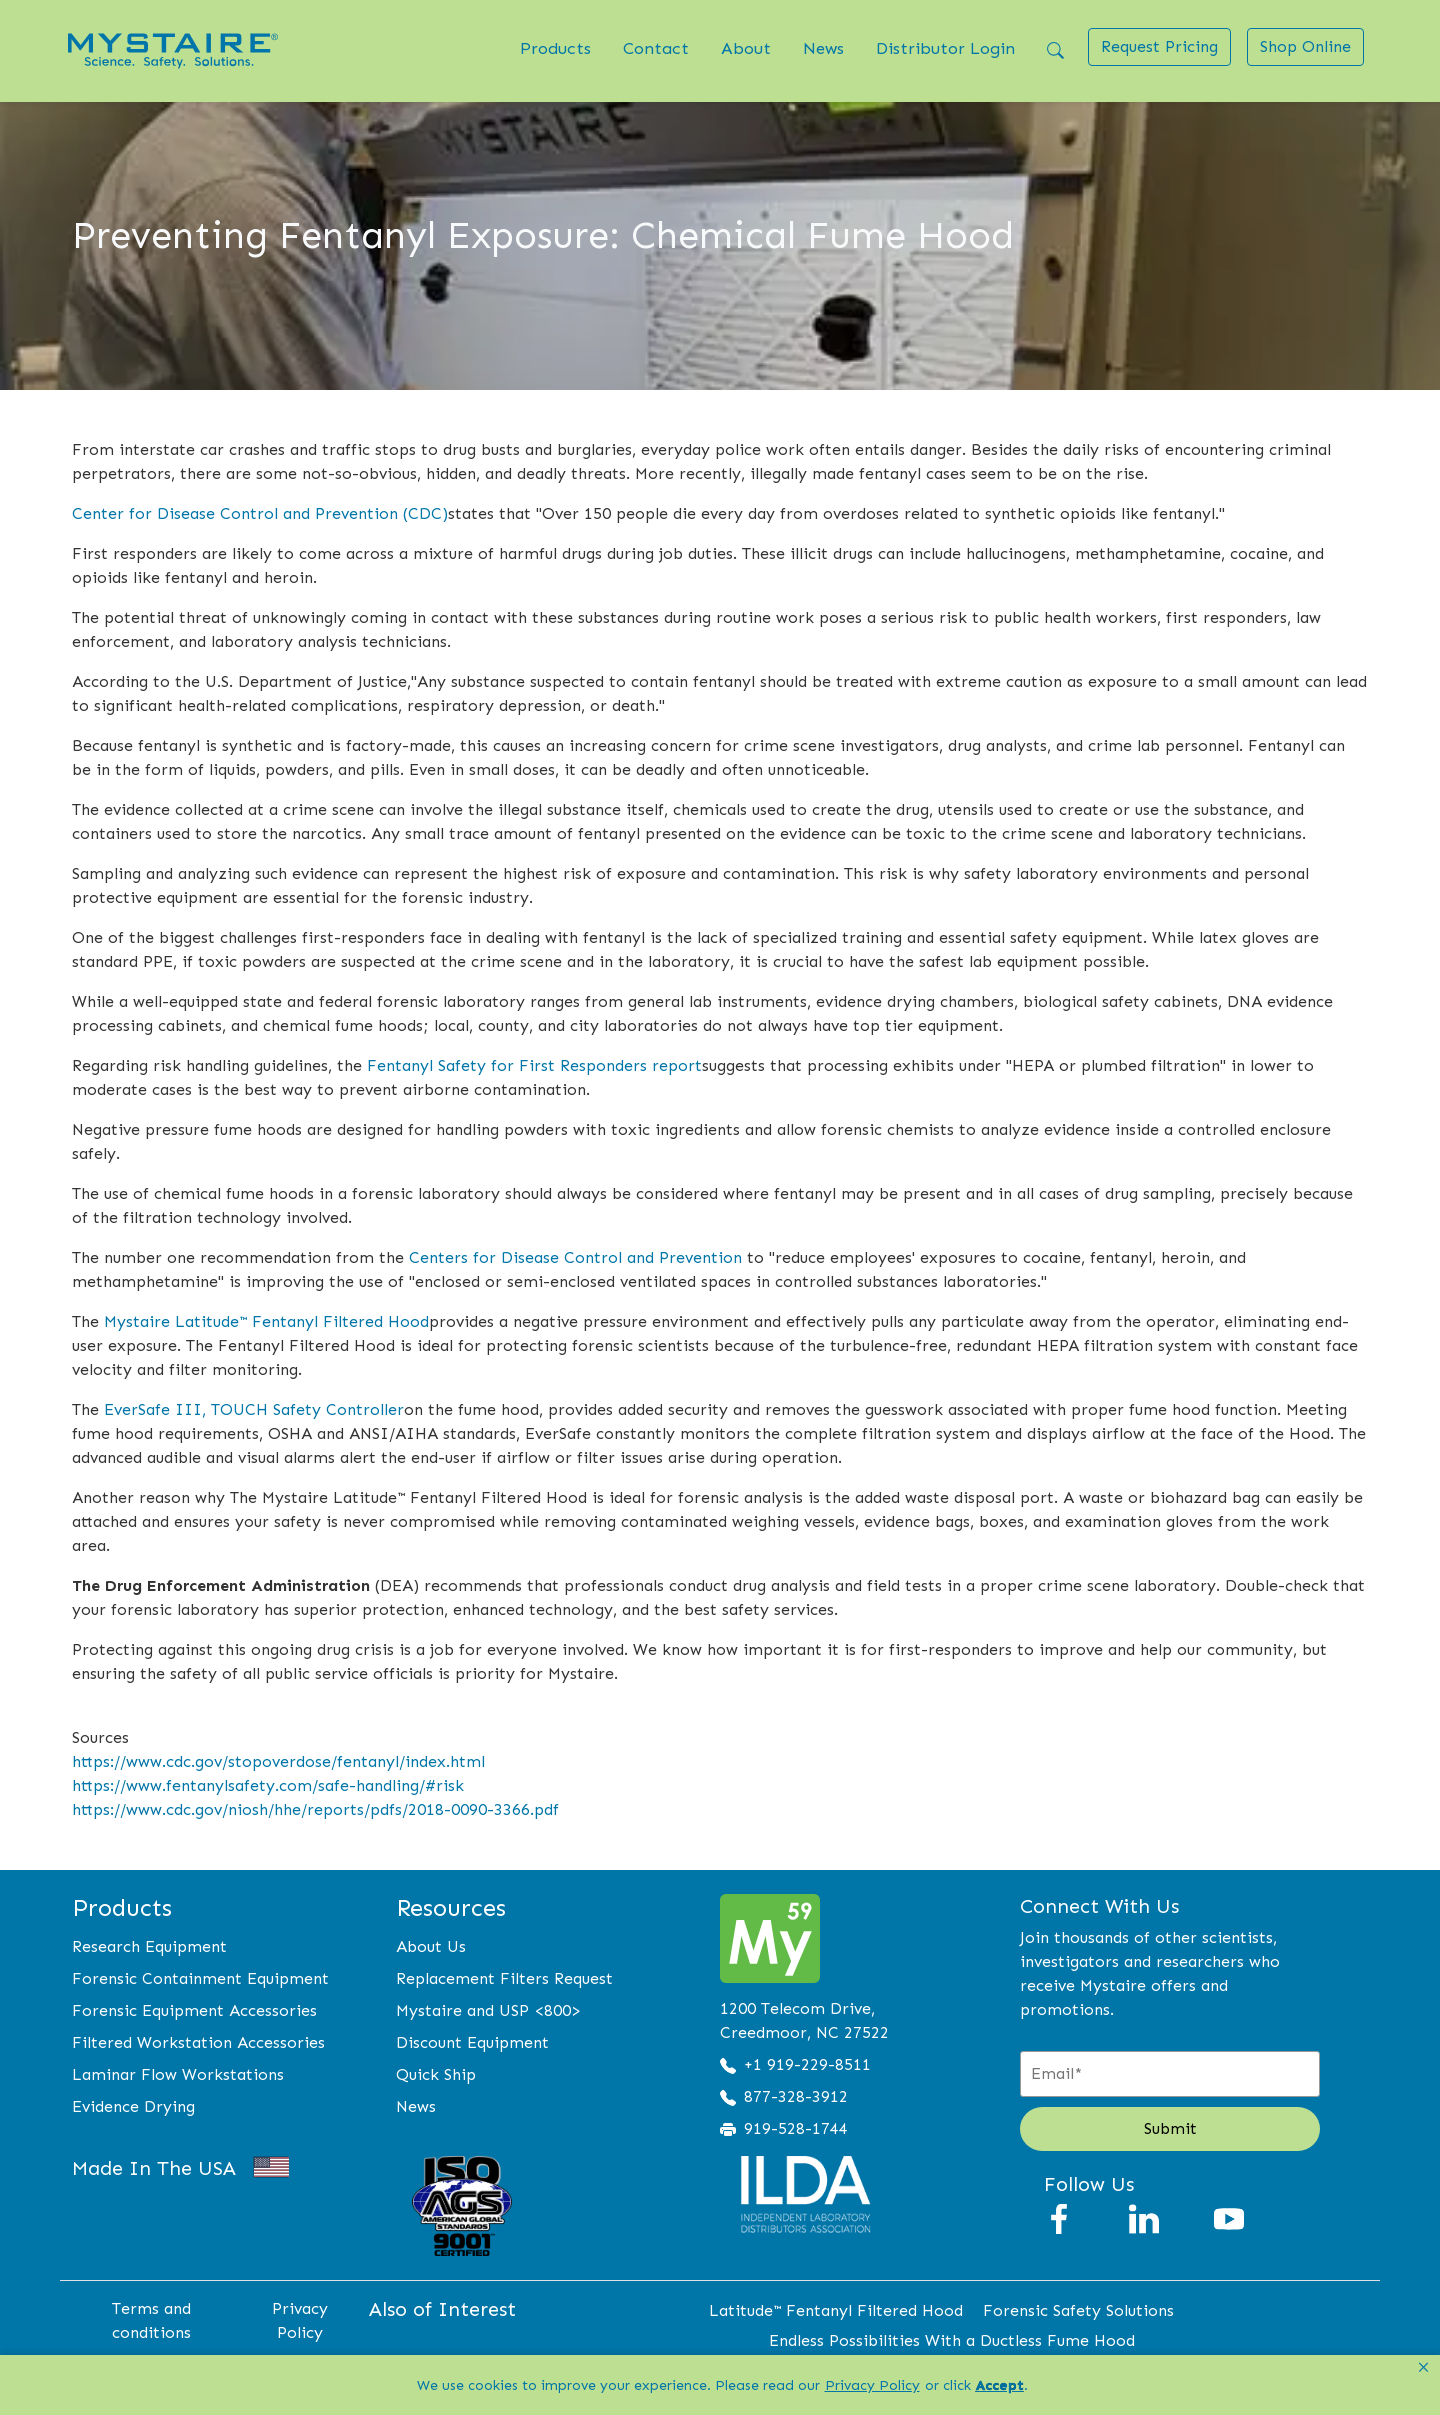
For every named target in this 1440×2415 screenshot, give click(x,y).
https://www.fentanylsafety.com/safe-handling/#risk (268, 1785)
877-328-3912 (796, 2096)
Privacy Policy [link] (872, 2385)
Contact (656, 48)
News (823, 48)
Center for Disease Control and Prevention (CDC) (260, 513)
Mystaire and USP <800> (488, 2010)
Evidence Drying (133, 2106)
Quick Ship (436, 2074)
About (746, 48)
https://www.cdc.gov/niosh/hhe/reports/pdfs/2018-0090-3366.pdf (315, 1809)
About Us (431, 1946)
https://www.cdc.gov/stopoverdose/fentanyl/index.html (278, 1761)
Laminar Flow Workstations (178, 2074)
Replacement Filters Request (504, 1978)
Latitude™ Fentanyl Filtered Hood (836, 2310)
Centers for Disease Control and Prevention (575, 1257)
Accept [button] (1000, 2385)
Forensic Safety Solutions (1078, 2310)
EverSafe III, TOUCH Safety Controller (254, 1409)
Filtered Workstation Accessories (198, 2042)
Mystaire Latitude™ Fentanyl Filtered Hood (266, 1321)
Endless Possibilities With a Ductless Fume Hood (952, 2340)
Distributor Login (945, 48)
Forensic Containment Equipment (200, 1978)
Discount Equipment (472, 2042)
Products (555, 48)
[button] (1423, 2368)
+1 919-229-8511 (807, 2064)
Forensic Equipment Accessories (194, 2010)
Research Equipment (149, 1946)
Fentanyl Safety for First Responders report (534, 1065)
